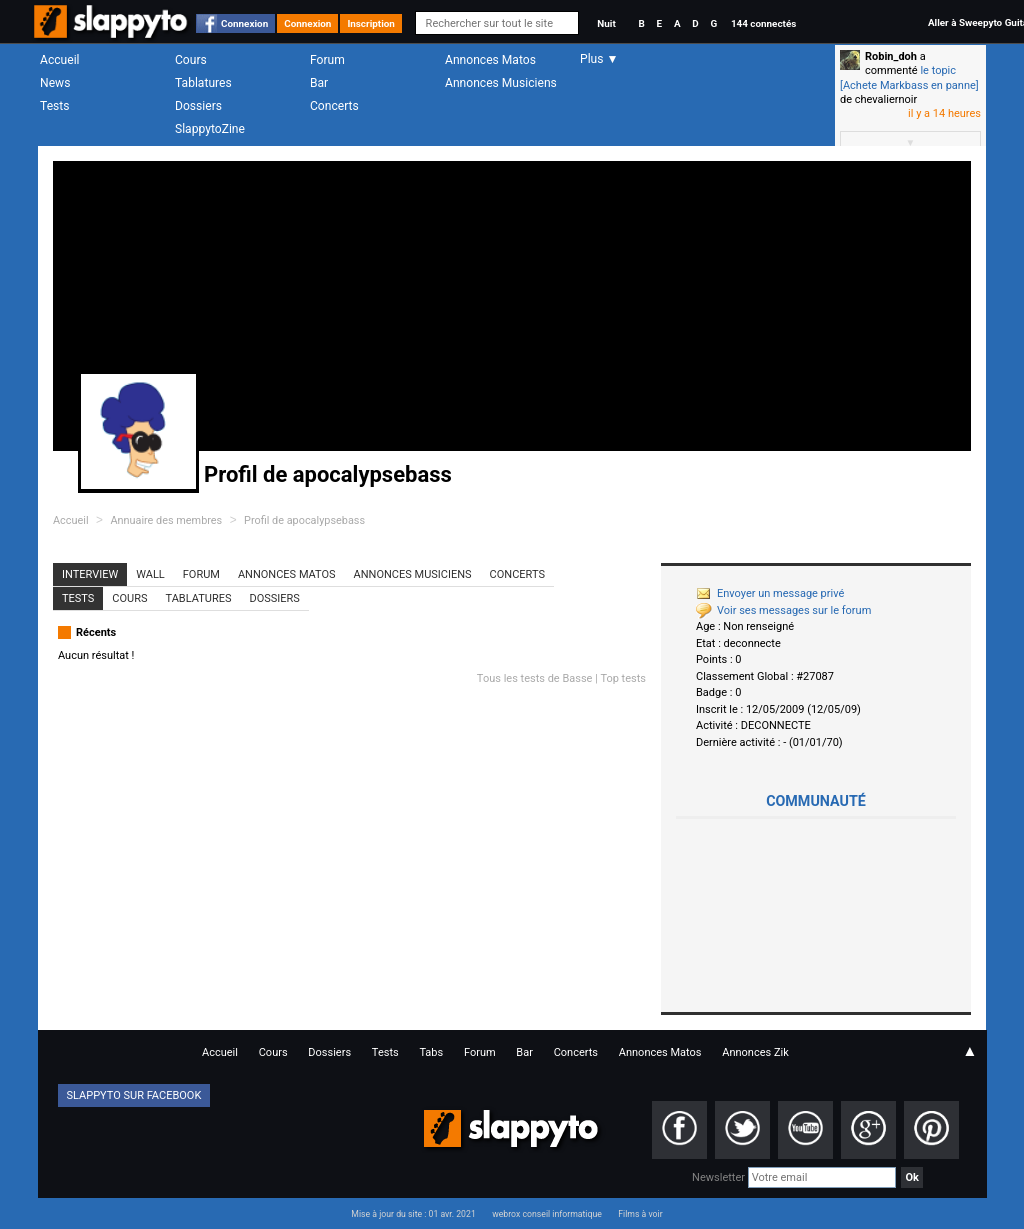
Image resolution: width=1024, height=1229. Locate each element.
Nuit (606, 23)
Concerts (334, 106)
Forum (327, 60)
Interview (90, 574)
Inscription (371, 23)
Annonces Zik (755, 1052)
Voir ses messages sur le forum (783, 610)
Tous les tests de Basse (535, 678)
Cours (191, 60)
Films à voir (640, 1214)
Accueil (60, 60)
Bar (319, 83)
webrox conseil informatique (547, 1214)
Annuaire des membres (166, 520)
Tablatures (203, 83)
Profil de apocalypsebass (304, 520)
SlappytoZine (210, 129)
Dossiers (198, 106)
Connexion (244, 23)
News (55, 83)
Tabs (431, 1052)
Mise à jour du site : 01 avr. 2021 (413, 1214)
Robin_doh (891, 56)
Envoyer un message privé (770, 593)
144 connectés (763, 23)
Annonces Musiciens (501, 83)
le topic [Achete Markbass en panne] (909, 77)
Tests (54, 106)
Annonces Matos (490, 60)
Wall (150, 574)
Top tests (623, 678)
